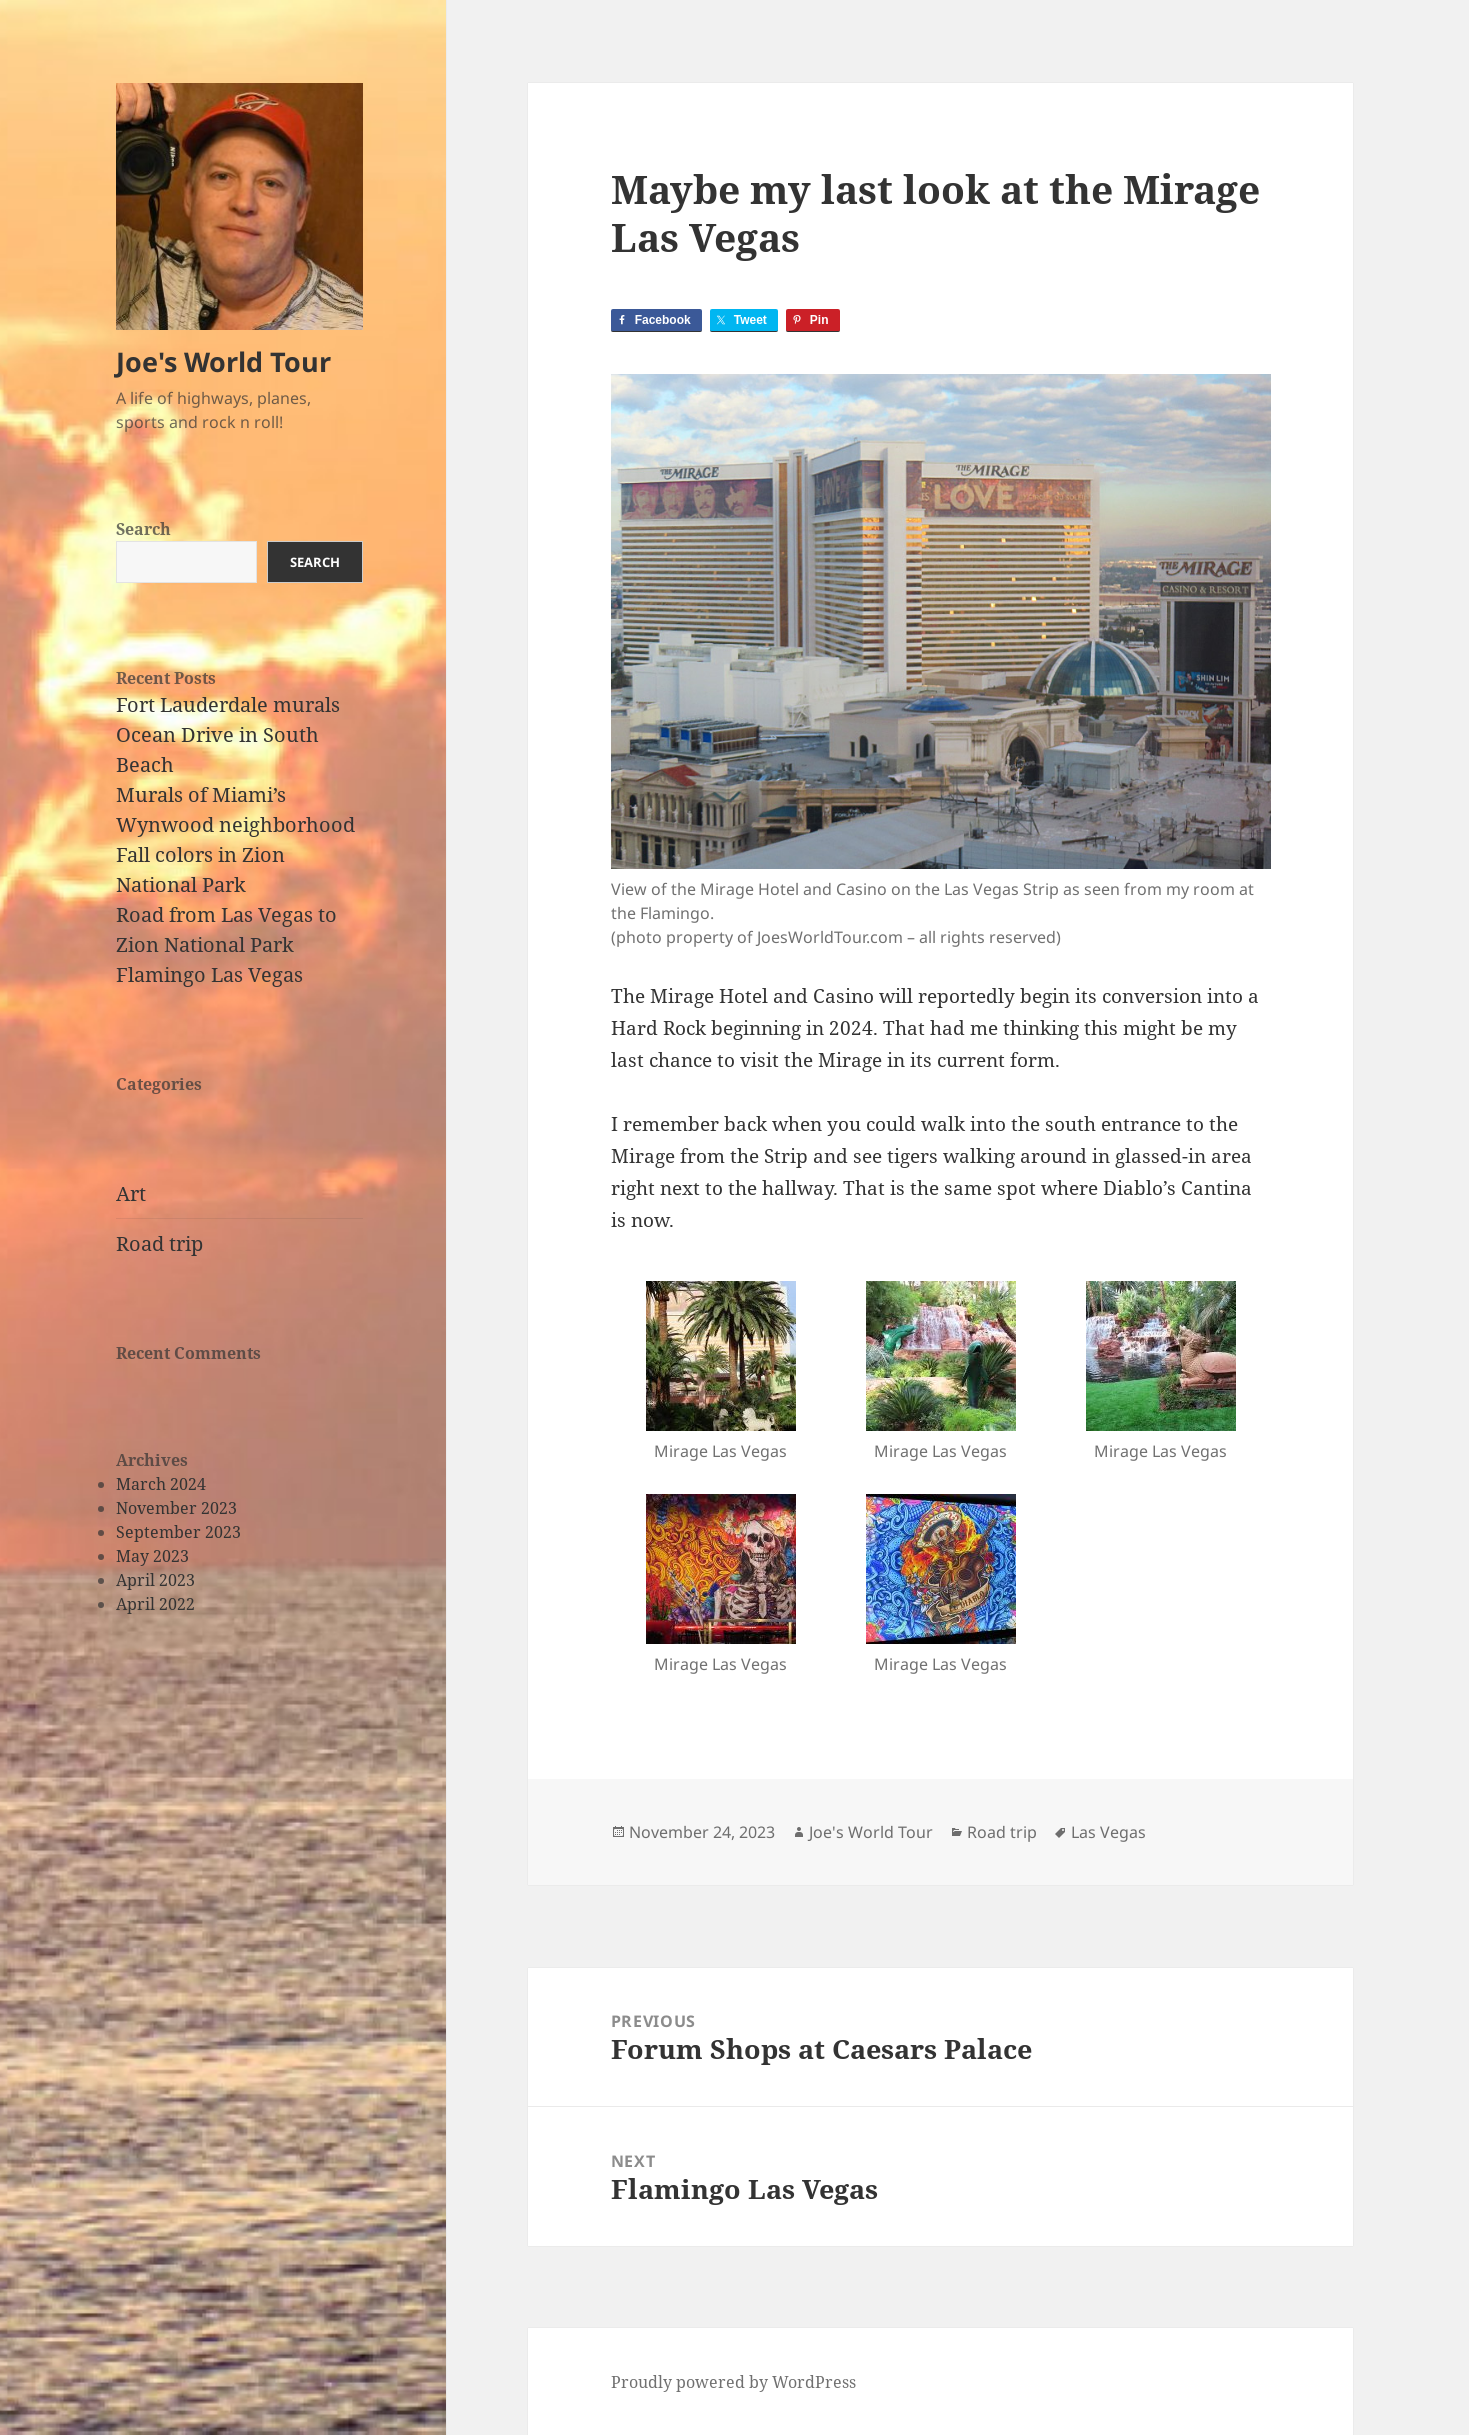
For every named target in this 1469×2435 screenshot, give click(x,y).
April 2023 (155, 1580)
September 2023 (178, 1532)
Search (143, 529)
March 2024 (161, 1484)
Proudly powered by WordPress (733, 2382)
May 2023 (152, 1556)
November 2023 (176, 1508)
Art (131, 1193)
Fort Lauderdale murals (228, 704)
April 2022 (155, 1604)
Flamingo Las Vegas (209, 974)
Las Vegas (1108, 1832)
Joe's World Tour (223, 361)
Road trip (159, 1243)
